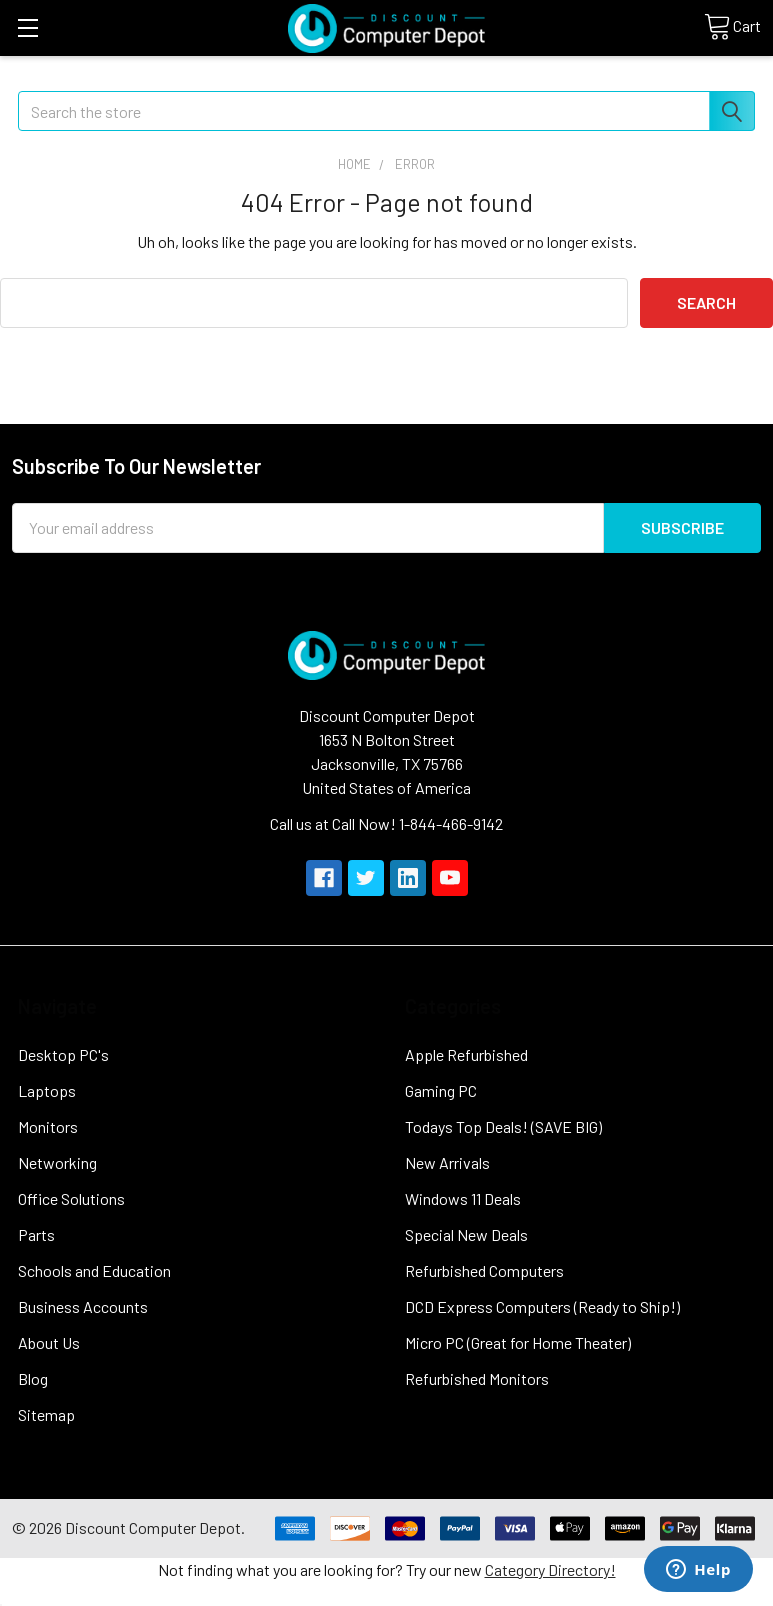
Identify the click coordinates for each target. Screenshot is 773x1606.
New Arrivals (447, 1162)
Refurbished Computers (484, 1270)
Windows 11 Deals (463, 1198)
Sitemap (46, 1414)
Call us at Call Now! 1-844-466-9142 (386, 823)
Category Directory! (550, 1569)
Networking (57, 1162)
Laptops (47, 1090)
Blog (33, 1378)
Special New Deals (466, 1234)
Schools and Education (94, 1270)
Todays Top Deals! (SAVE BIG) (503, 1126)
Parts (36, 1234)
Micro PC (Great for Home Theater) (518, 1342)
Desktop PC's (63, 1054)
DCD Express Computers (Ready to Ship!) (542, 1306)
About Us (49, 1342)
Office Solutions (71, 1198)
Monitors (48, 1126)
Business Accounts (83, 1306)
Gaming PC (441, 1090)
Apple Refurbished (466, 1054)
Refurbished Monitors (477, 1378)
